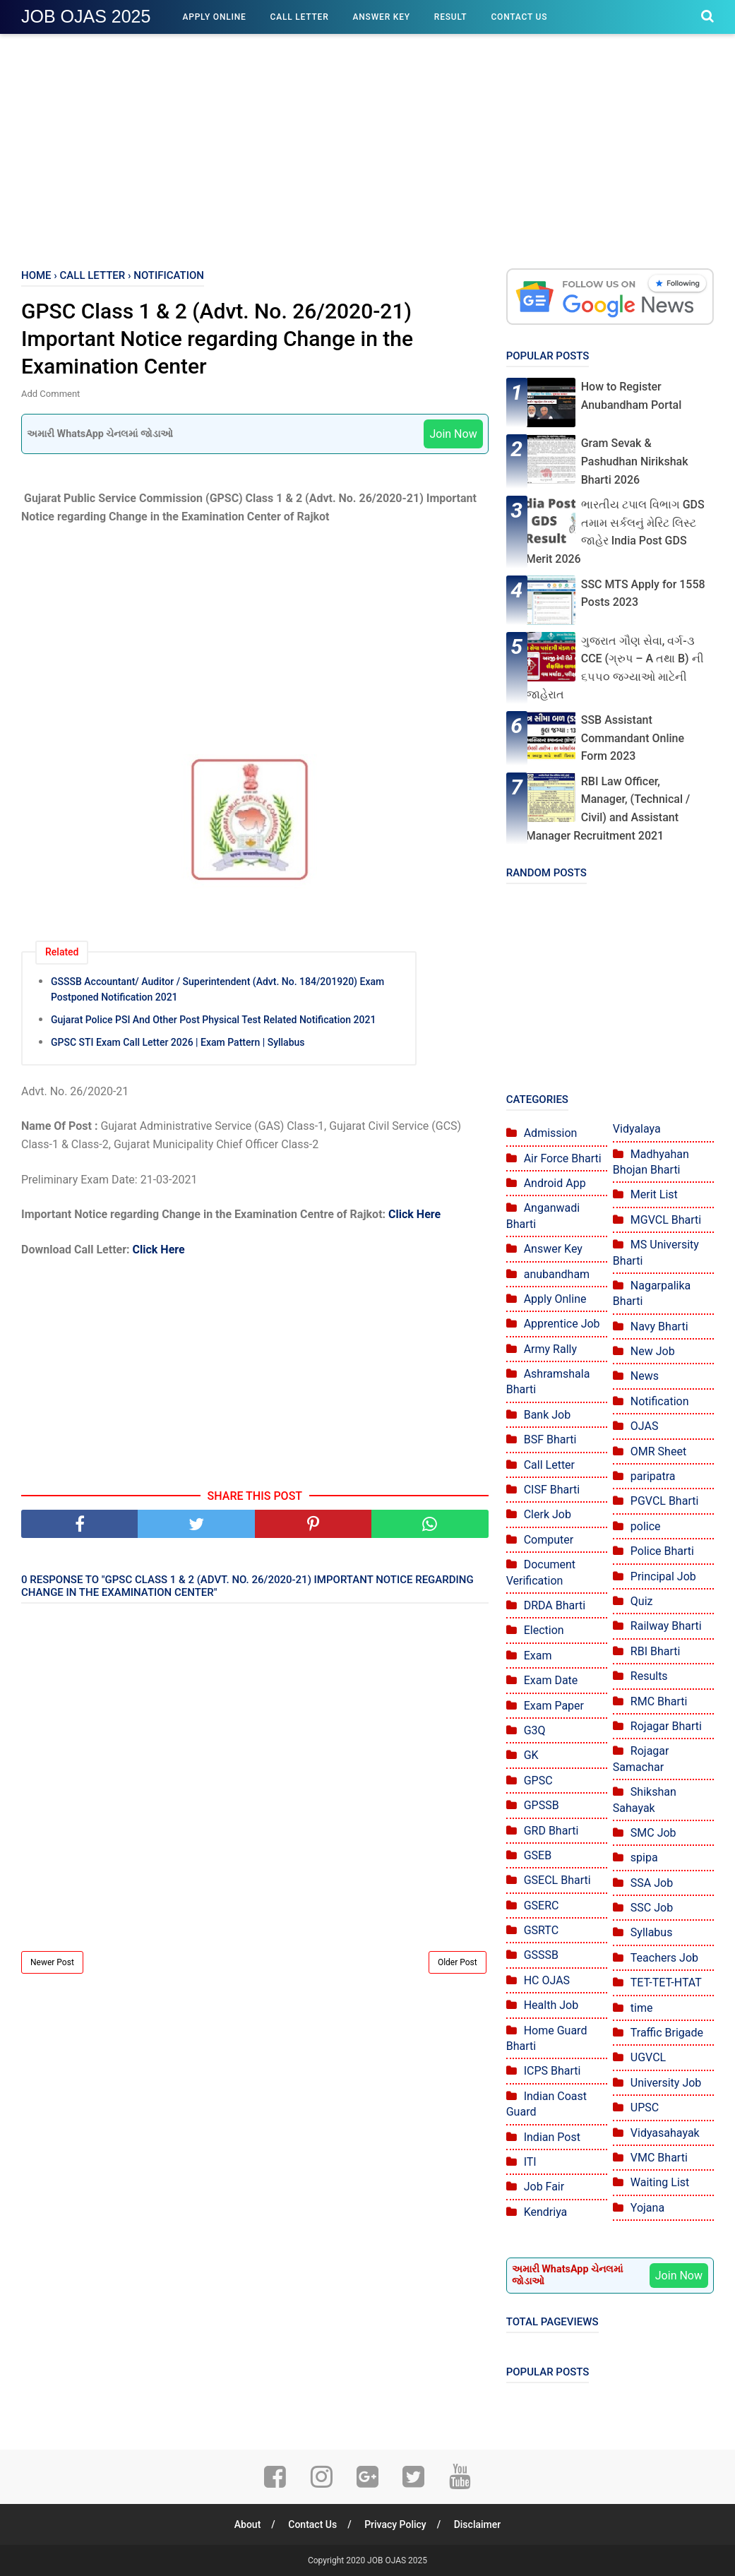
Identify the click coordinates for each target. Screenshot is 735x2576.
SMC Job (653, 1832)
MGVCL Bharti (666, 1220)
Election (544, 1630)
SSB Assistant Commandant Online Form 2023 (632, 738)
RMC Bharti (659, 1701)
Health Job (551, 2005)
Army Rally (550, 1349)
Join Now (453, 434)
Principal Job (663, 1576)
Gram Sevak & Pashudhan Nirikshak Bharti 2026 (634, 461)
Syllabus (652, 1932)
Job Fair (544, 2186)
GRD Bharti (551, 1830)
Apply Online (214, 17)
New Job (653, 1351)
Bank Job (547, 1414)
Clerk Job (547, 1514)
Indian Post (552, 2137)
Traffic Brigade (667, 2032)
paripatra (653, 1476)
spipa (644, 1857)
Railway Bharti (666, 1626)
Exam (538, 1655)
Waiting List (660, 2182)
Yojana (647, 2207)
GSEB (537, 1855)
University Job (666, 2082)
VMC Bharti (659, 2157)
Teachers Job (664, 1957)
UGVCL (648, 2057)
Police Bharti (662, 1551)
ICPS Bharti (552, 2070)
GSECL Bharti (557, 1880)
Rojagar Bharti (666, 1726)
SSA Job (652, 1883)
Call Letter (299, 17)
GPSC (538, 1780)
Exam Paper (554, 1705)
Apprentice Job (562, 1323)
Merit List (654, 1194)
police (646, 1526)
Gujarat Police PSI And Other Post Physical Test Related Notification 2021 (213, 1019)
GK (531, 1755)
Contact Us (519, 17)
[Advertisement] (367, 148)
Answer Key (381, 17)
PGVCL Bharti (665, 1501)
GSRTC (541, 1930)
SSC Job (652, 1907)
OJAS (645, 1426)
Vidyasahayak (665, 2133)
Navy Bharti (659, 1326)
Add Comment (50, 393)
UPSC (645, 2107)
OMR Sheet (658, 1451)
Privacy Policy (395, 2524)
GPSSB (541, 1805)
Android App (555, 1183)
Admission (551, 1133)
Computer (549, 1539)
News (645, 1376)
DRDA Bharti (555, 1605)
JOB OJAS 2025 (85, 16)
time (642, 2008)
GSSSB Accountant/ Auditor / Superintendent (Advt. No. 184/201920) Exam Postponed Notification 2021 (217, 989)
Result (450, 17)
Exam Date (551, 1680)
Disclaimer (477, 2524)
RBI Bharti (656, 1651)
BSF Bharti (550, 1439)
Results (649, 1676)
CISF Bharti (552, 1489)
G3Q (535, 1730)
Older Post (457, 1962)
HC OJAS (547, 1980)
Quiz (642, 1601)
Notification (660, 1401)
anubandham (557, 1274)
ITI (530, 2162)
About (247, 2524)
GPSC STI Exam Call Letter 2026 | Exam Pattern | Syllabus (178, 1042)
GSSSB (541, 1955)
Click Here (414, 1214)
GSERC (541, 1905)
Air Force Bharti (563, 1158)
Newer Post (52, 1962)
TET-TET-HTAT (666, 1982)
